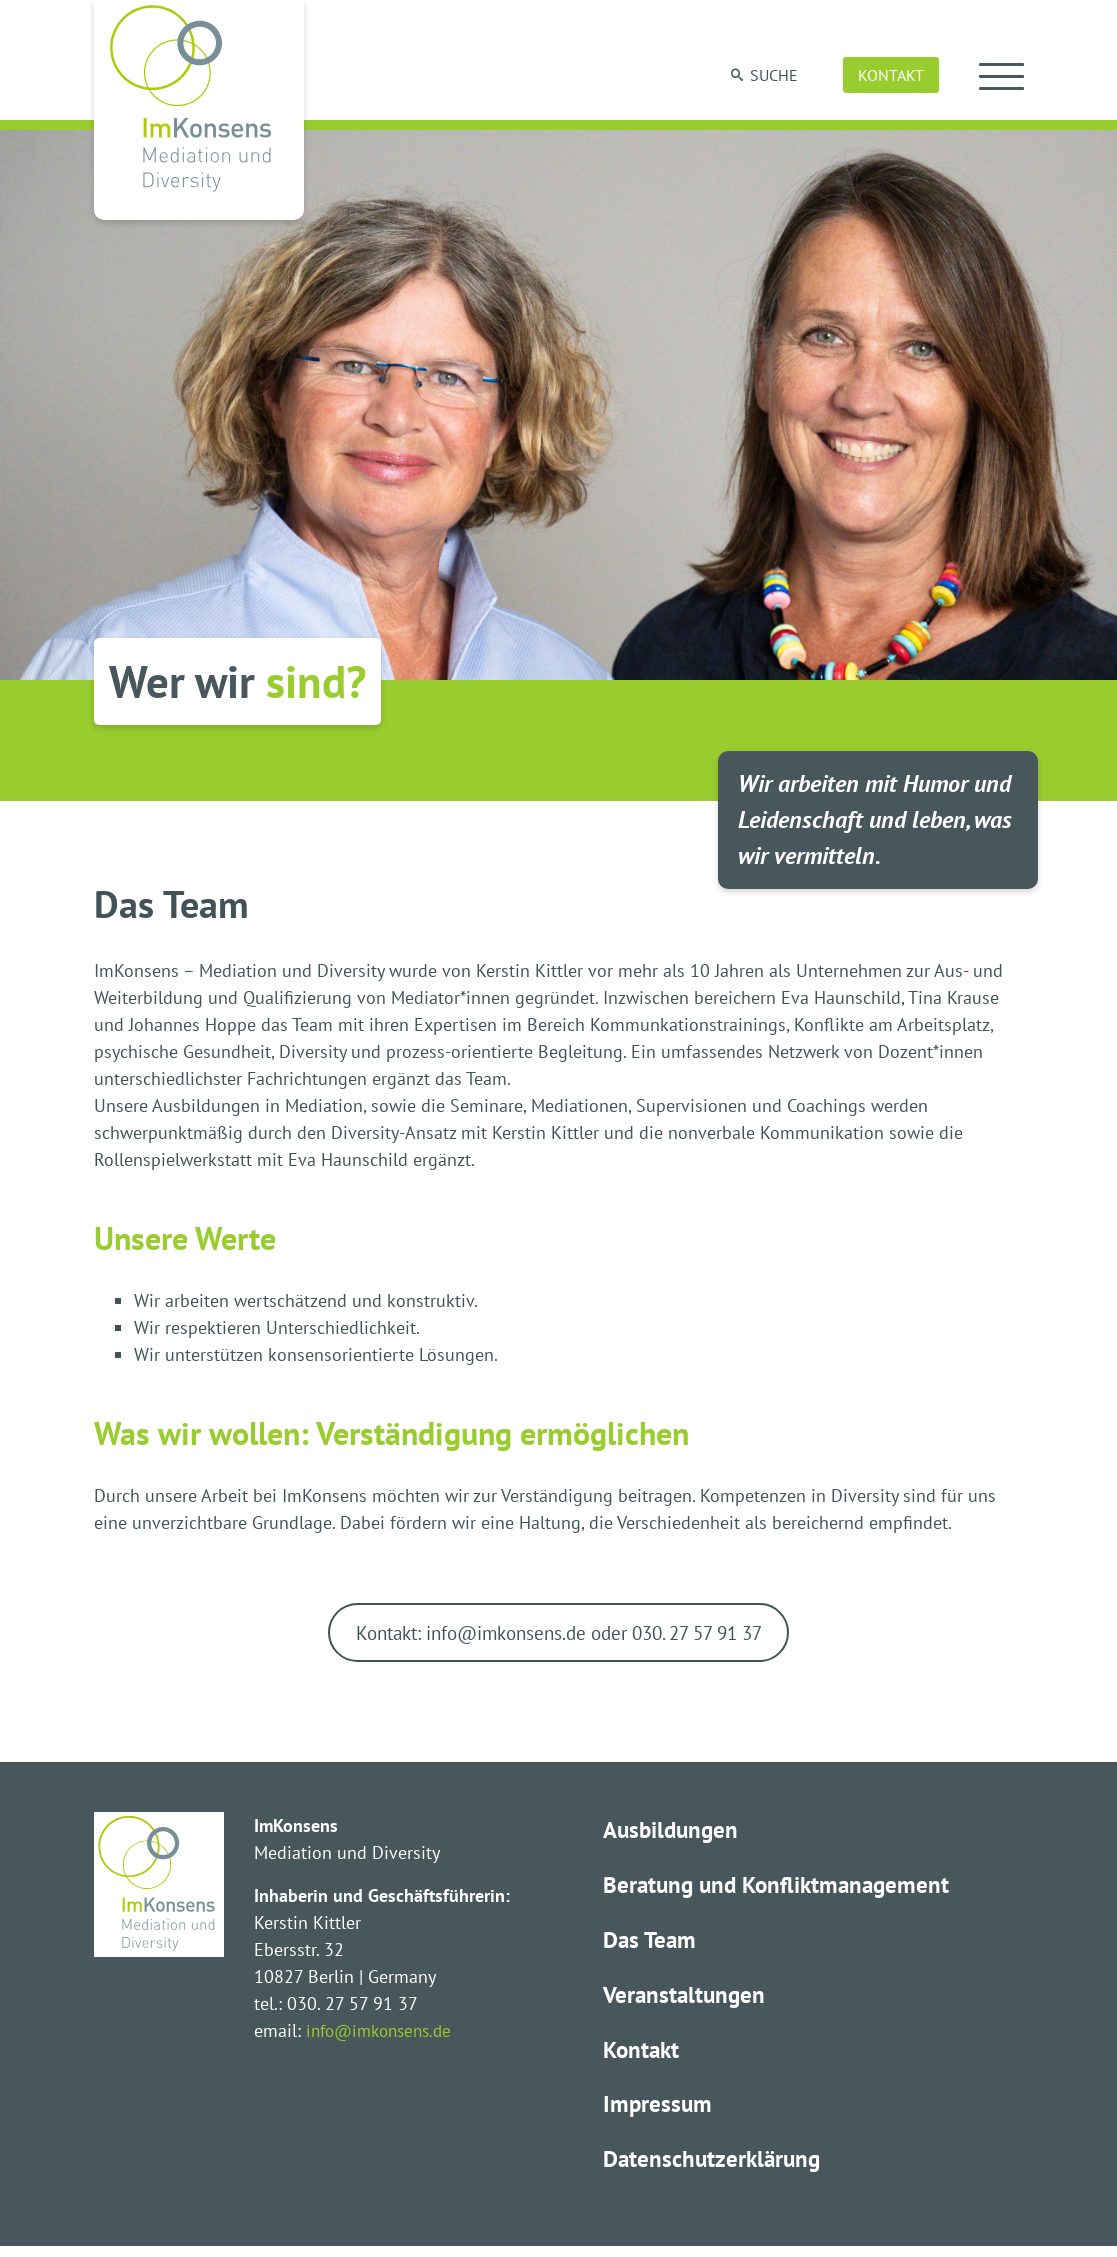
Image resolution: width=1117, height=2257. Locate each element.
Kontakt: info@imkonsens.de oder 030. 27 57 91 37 (558, 1633)
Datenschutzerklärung (715, 2168)
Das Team (651, 1944)
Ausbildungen (673, 1832)
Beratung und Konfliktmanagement (781, 1888)
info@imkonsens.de (384, 2033)
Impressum (658, 2112)
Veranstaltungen (686, 2000)
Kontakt (891, 75)
